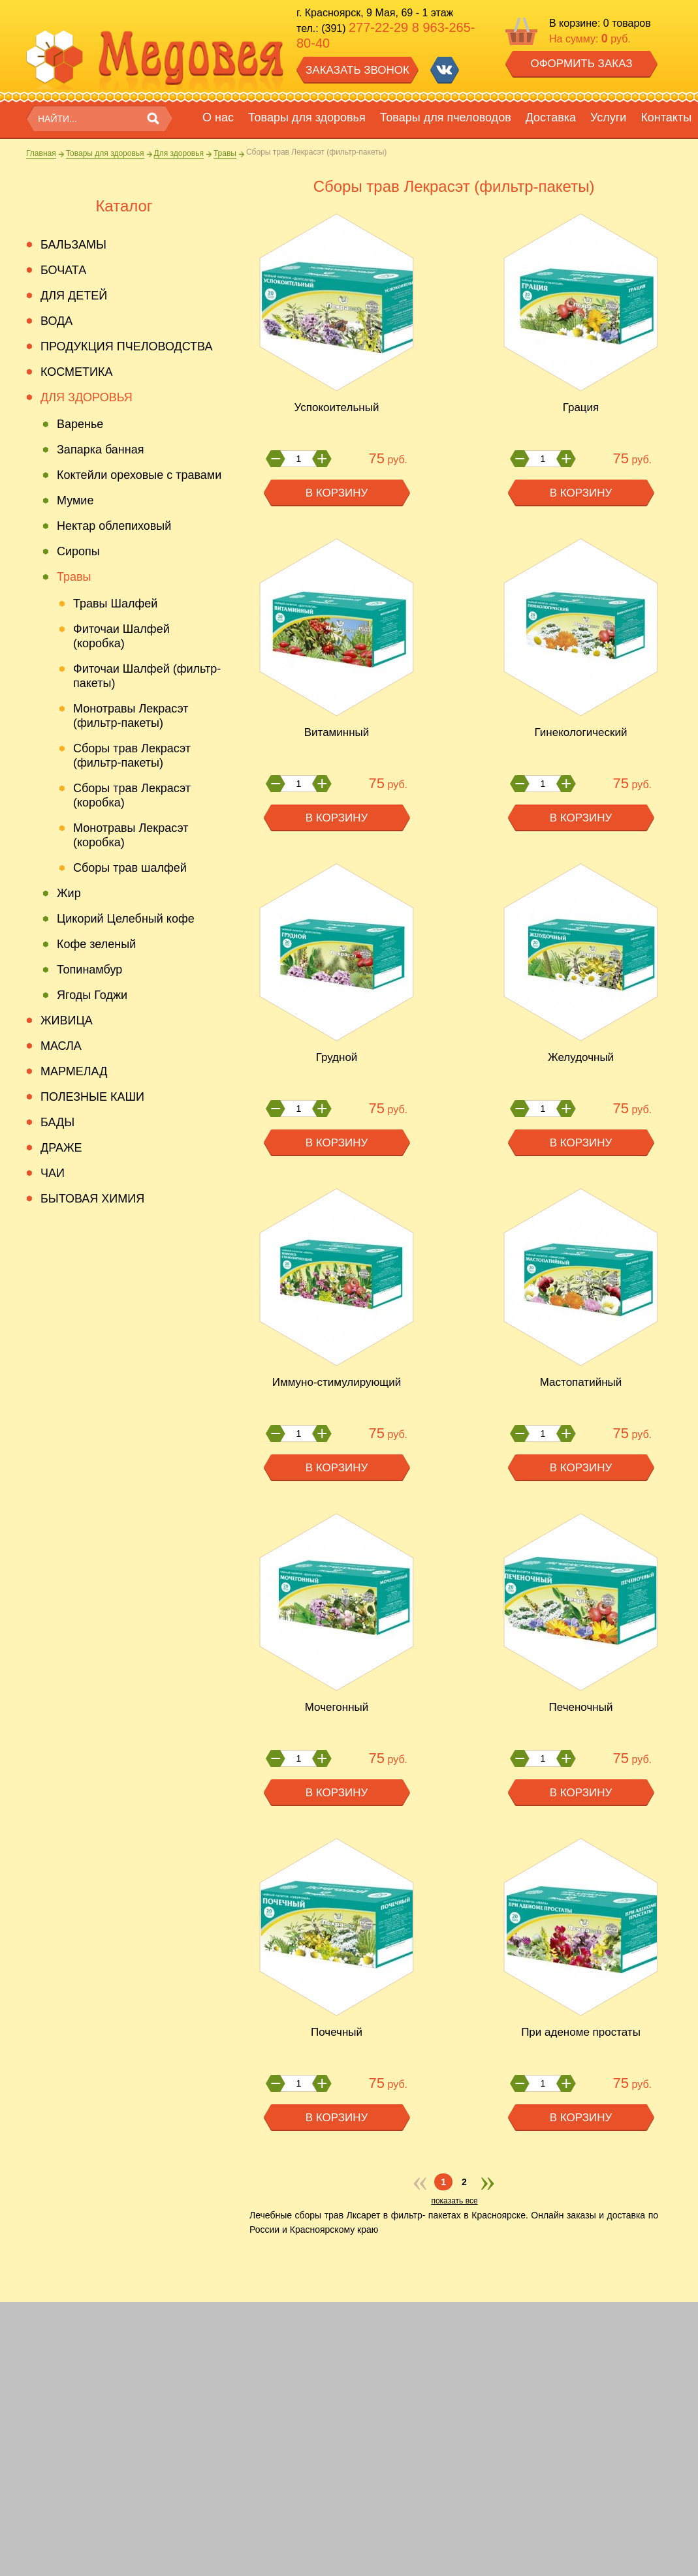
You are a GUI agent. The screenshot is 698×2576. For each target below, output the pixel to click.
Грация (581, 407)
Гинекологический (581, 732)
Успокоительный (336, 407)
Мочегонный (337, 1707)
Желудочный (581, 1057)
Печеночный (581, 1707)
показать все (454, 2200)
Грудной (337, 1057)
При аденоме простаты (581, 2032)
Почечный (336, 2032)
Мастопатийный (581, 1382)
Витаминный (337, 732)
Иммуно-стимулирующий (336, 1382)
